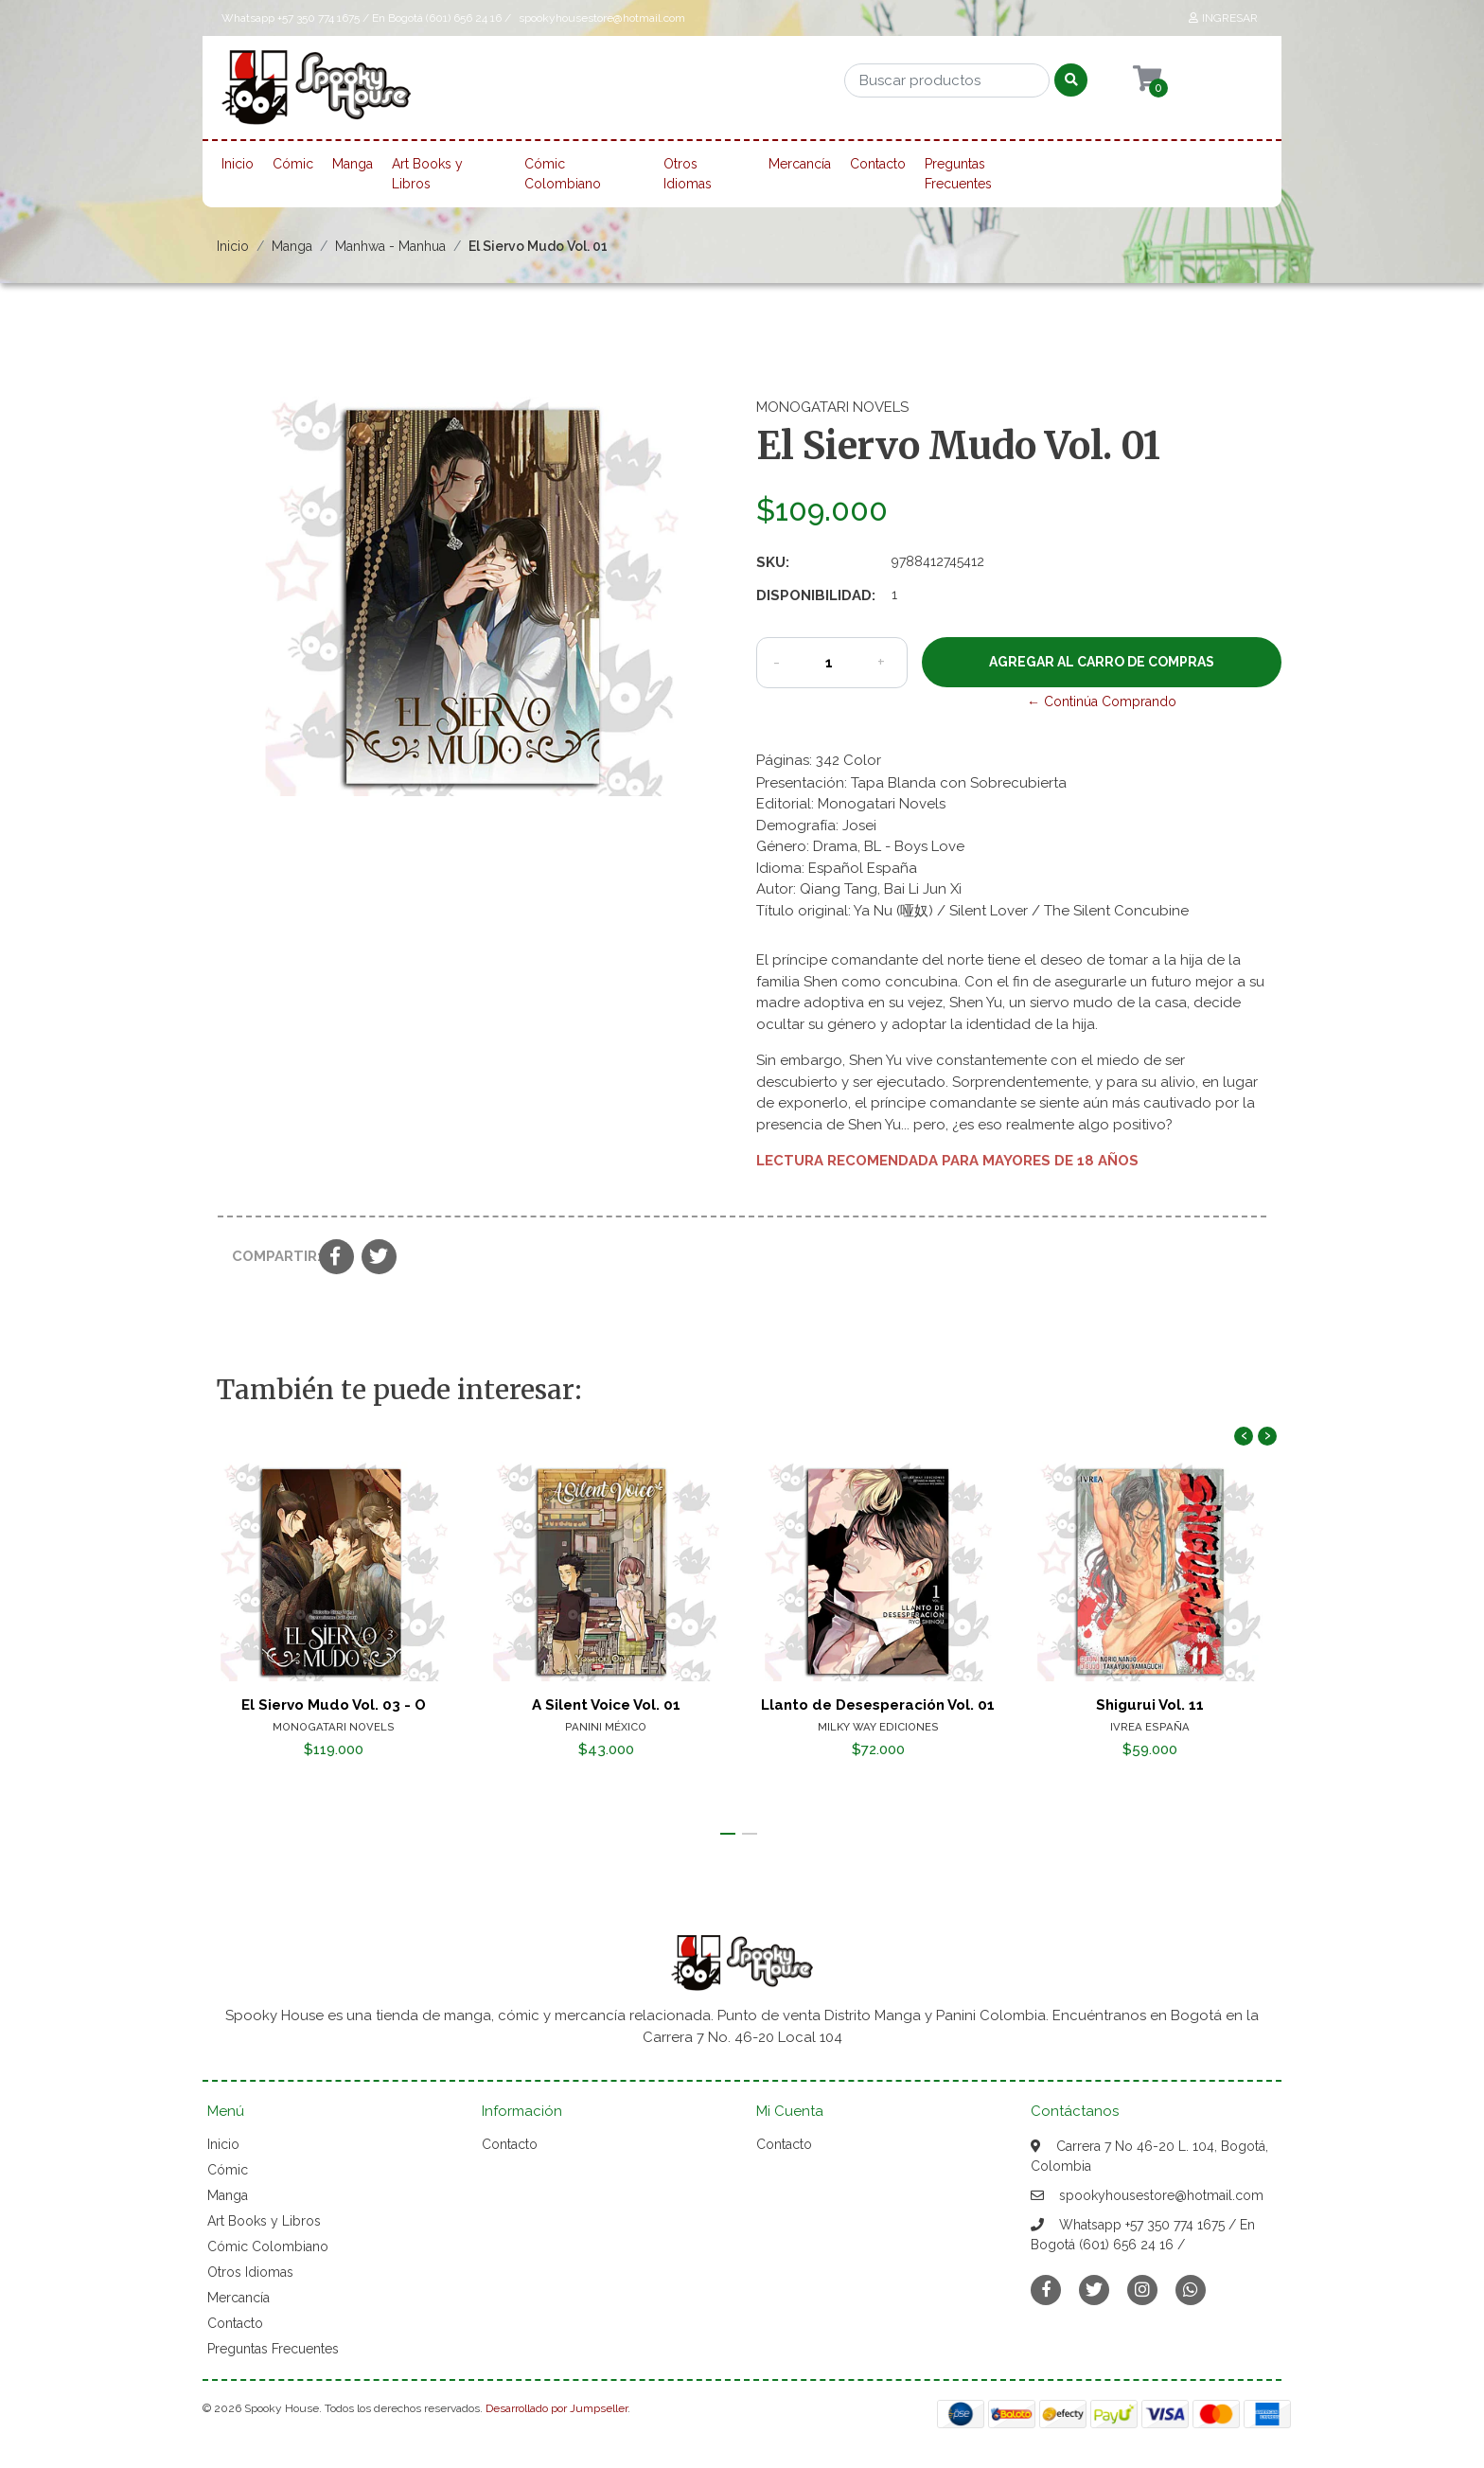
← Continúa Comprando (1101, 701)
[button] (727, 1834)
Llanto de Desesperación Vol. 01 (878, 1704)
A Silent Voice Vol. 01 (606, 1704)
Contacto (878, 163)
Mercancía (799, 163)
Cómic (293, 163)
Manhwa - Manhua (390, 246)
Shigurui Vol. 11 (1150, 1704)
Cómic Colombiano (562, 173)
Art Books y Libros (427, 173)
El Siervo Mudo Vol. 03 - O (333, 1704)
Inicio (237, 163)
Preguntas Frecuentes (958, 173)
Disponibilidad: (815, 595)
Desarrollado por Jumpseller (556, 2408)
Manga (352, 163)
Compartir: (268, 1256)
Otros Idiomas (687, 173)
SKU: (772, 562)
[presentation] (1243, 1436)
